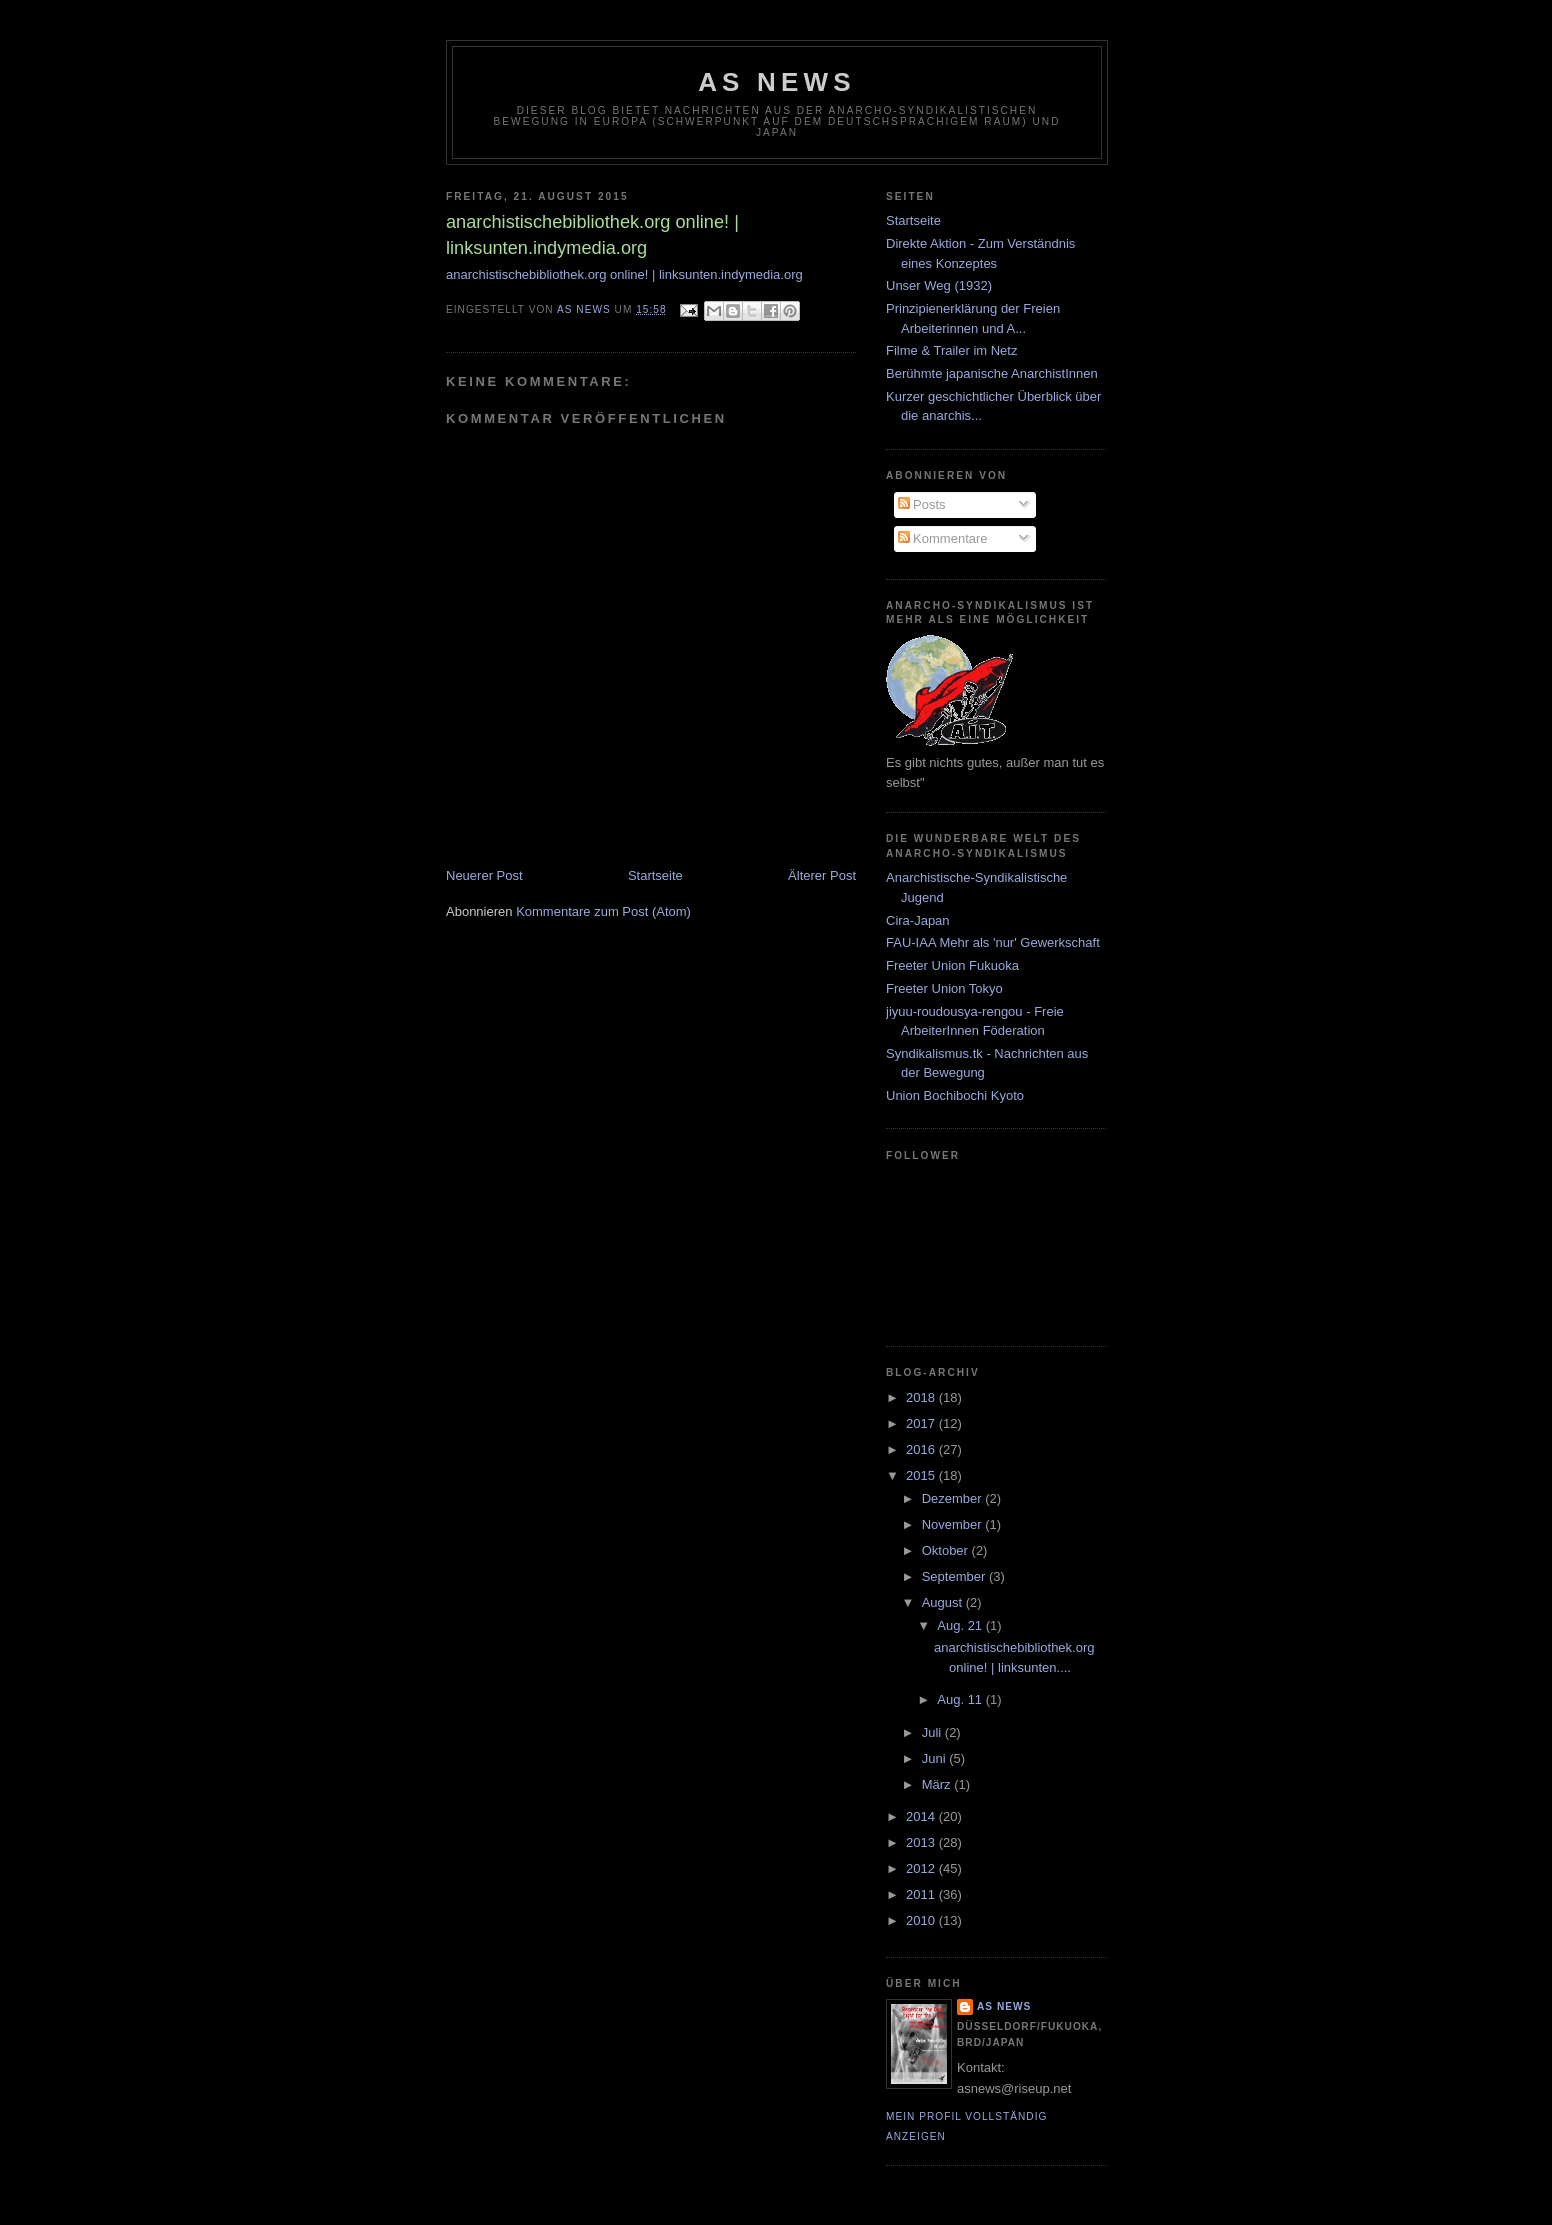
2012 (922, 1868)
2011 (922, 1894)
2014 (922, 1816)
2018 (922, 1397)
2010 (922, 1920)
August (944, 1602)
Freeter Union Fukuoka (952, 965)
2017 (922, 1423)
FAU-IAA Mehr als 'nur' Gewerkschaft (993, 942)
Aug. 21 (961, 1625)
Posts (922, 504)
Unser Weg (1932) (939, 285)
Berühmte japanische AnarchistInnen (992, 373)
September (955, 1576)
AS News (777, 82)
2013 (922, 1842)
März (938, 1784)
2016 (922, 1449)
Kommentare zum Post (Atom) (603, 911)
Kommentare (943, 538)
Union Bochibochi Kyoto (955, 1095)
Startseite (655, 875)
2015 (922, 1475)
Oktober (947, 1550)
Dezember (954, 1498)
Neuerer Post (484, 875)
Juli (933, 1732)
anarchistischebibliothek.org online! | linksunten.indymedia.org (624, 274)
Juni (935, 1758)
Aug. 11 (961, 1699)
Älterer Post (822, 875)
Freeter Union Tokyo (944, 988)
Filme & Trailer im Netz (951, 350)
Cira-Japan (918, 920)
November (954, 1524)
